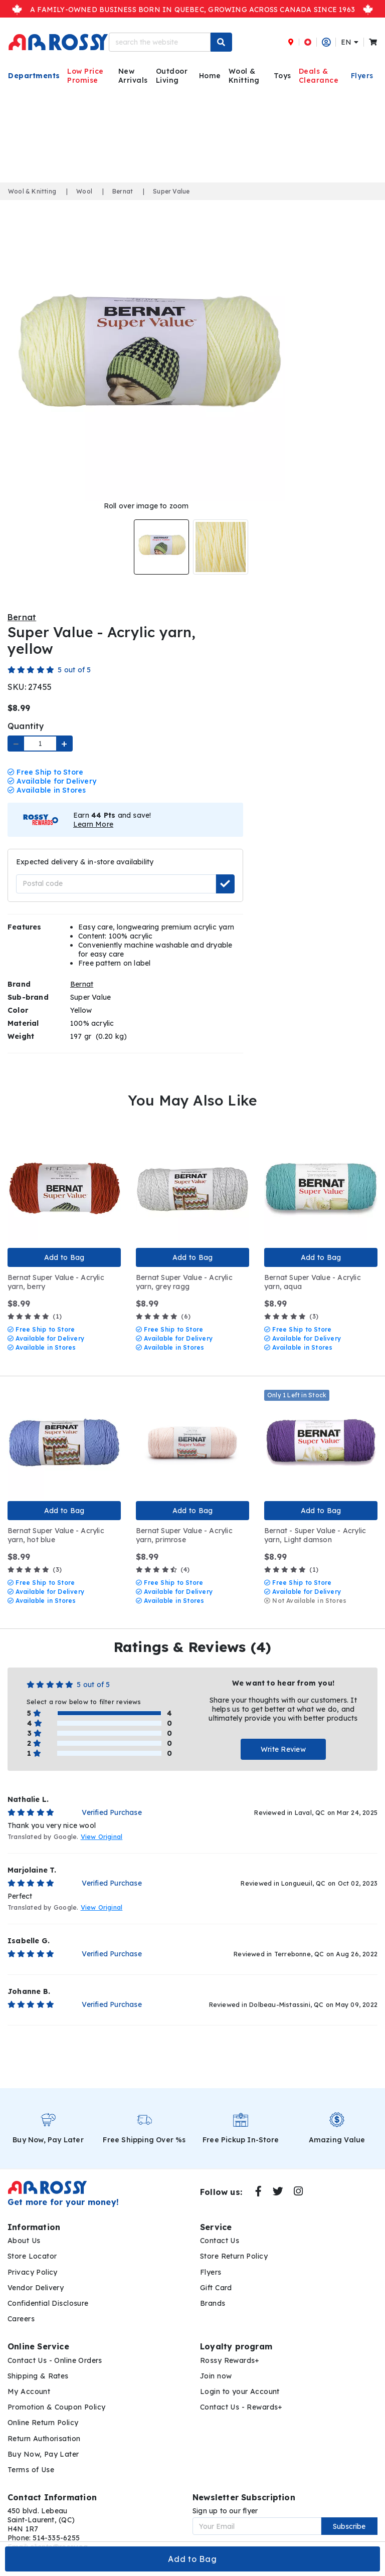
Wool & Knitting (244, 76)
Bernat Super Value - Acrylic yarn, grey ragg (184, 1268)
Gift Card (216, 2273)
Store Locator (32, 2242)
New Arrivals (133, 76)
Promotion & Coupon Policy (57, 2393)
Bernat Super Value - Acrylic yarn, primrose (184, 1521)
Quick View (17, 1124)
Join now (216, 2361)
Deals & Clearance (319, 76)
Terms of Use (31, 2455)
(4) (162, 1555)
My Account (29, 2377)
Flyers (362, 75)
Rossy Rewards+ (230, 2346)
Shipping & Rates (38, 2361)
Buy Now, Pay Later (43, 2440)
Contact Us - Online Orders (55, 2346)
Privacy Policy (33, 2258)
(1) (35, 1303)
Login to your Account (240, 2377)
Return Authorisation (44, 2424)
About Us (24, 2227)
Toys (282, 75)
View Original (102, 1823)
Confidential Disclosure (48, 2289)
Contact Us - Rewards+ (241, 2393)
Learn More (93, 810)
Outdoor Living (172, 76)
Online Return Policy (43, 2409)
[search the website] (160, 42)
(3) (291, 1303)
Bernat (122, 191)
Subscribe (349, 2512)
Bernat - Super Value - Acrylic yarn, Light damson (315, 1521)
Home (210, 75)
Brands (213, 2289)
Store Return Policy (234, 2242)
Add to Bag (192, 2559)
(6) (163, 1303)
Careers (21, 2305)
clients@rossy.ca (58, 2533)
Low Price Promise (85, 76)
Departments (34, 75)
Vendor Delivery (36, 2273)
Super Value (171, 191)
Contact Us (219, 2227)
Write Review (283, 1735)
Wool (84, 191)
